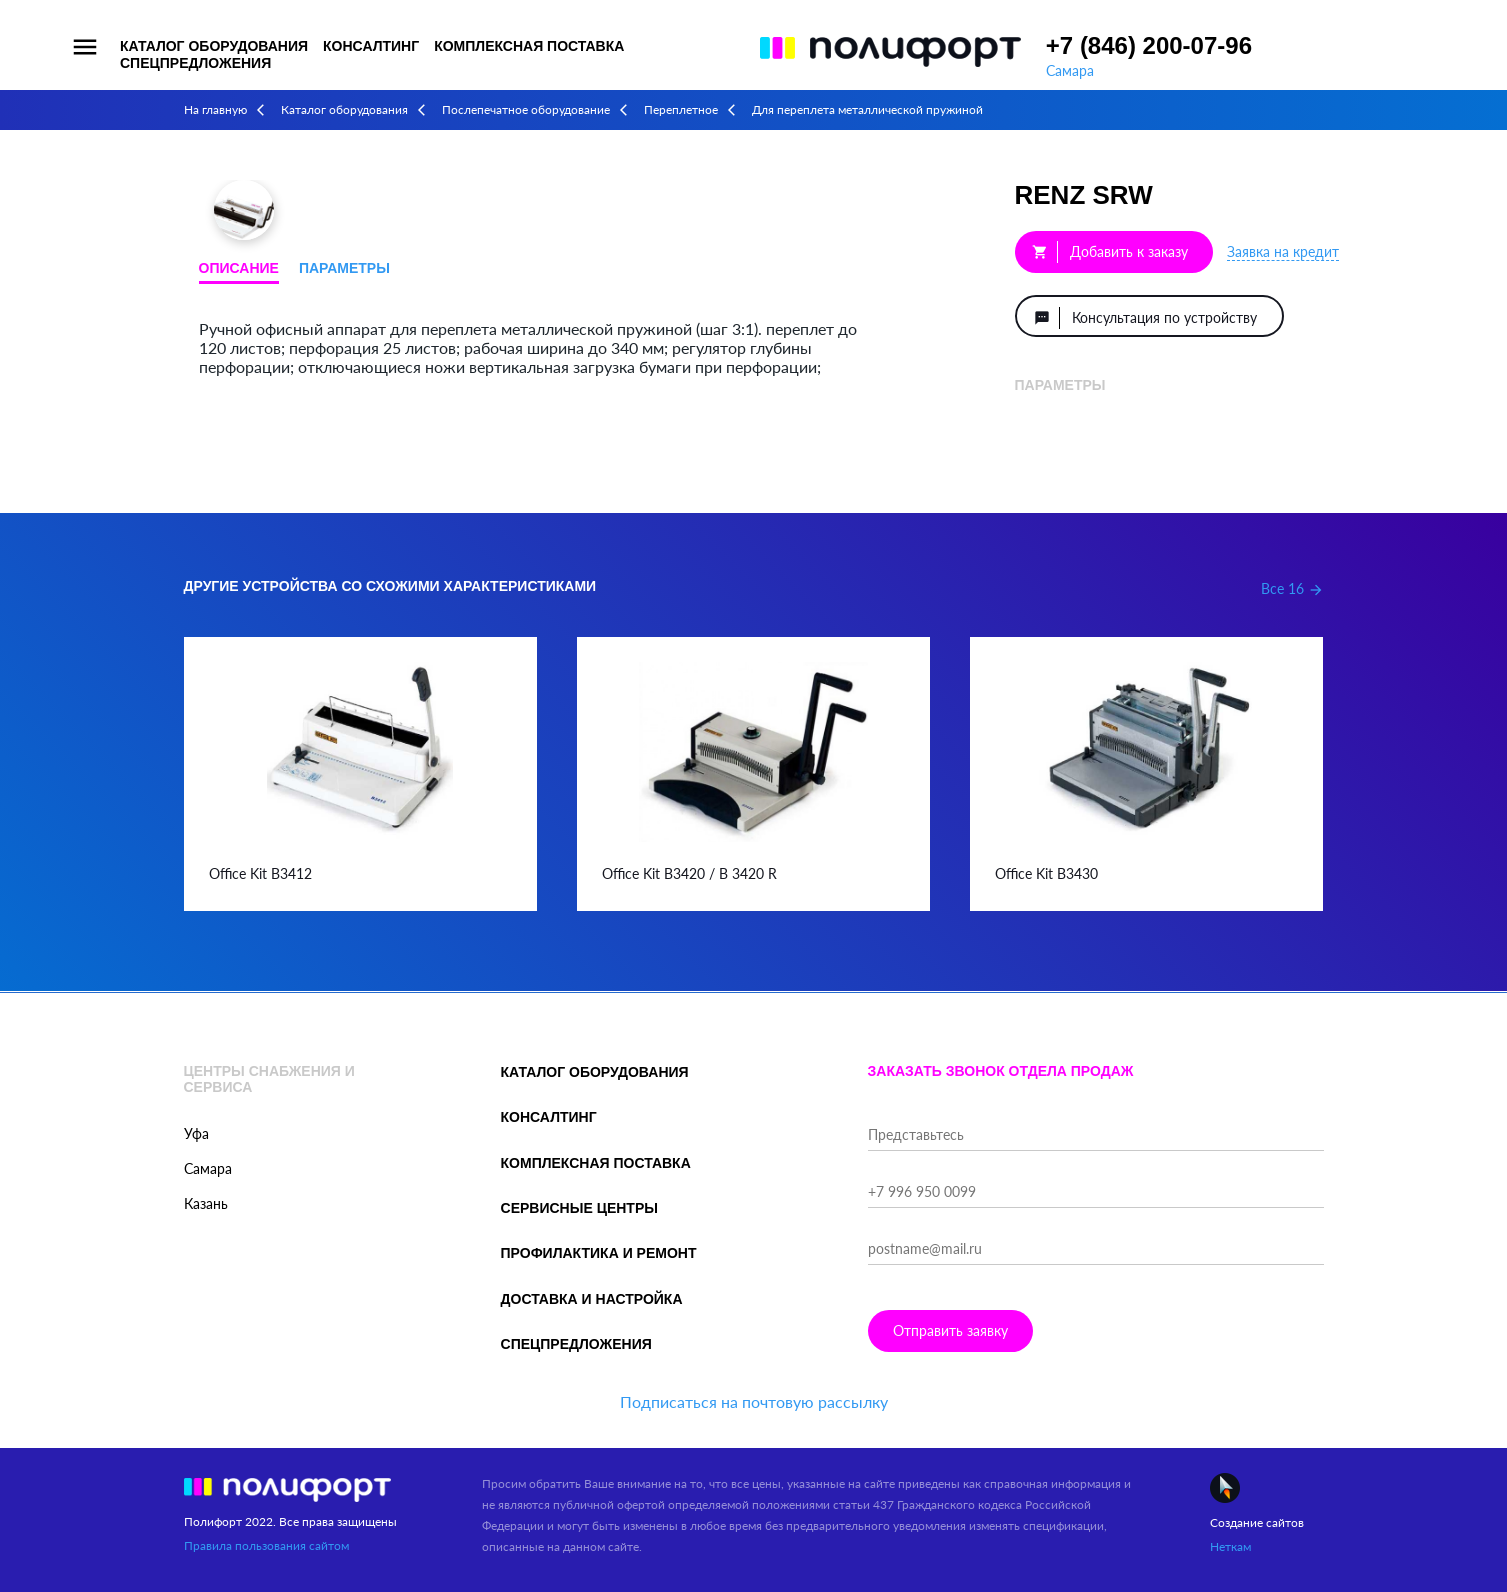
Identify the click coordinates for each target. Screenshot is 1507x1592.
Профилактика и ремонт (599, 1253)
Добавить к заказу (1110, 252)
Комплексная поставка (529, 46)
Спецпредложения (195, 63)
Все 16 (1292, 588)
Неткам (1230, 1546)
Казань (206, 1203)
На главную (215, 109)
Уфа (196, 1133)
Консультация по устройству (1145, 318)
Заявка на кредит (1283, 251)
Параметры (344, 268)
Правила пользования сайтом (266, 1545)
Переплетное (681, 109)
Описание (239, 268)
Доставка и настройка (592, 1299)
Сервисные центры (579, 1208)
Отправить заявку (950, 1330)
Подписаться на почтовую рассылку (754, 1401)
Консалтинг (371, 46)
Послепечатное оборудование (526, 109)
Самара (1070, 70)
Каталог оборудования (214, 46)
